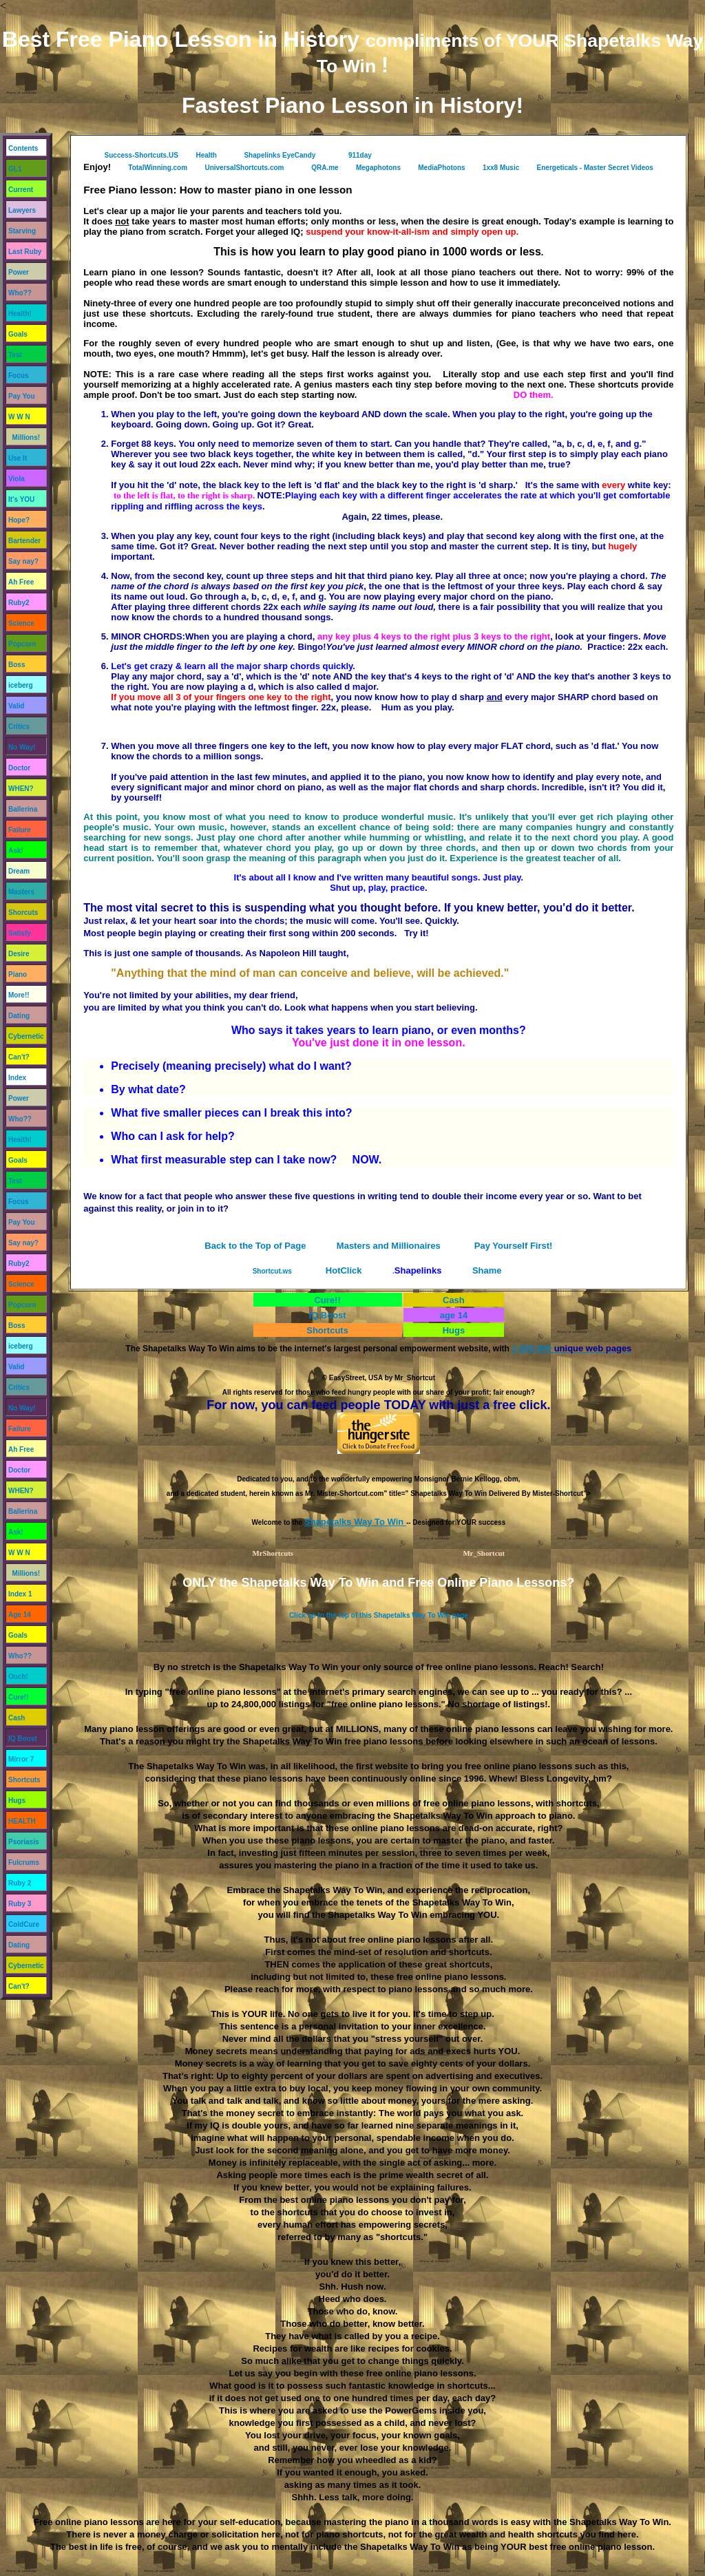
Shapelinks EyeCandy (279, 155)
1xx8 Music (501, 167)
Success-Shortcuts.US (141, 155)
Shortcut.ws (272, 1271)
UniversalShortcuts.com (244, 167)
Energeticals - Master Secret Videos (595, 167)
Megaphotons (378, 167)
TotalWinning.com (157, 167)
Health (207, 155)
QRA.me (324, 167)
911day (360, 155)
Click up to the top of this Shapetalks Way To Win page (378, 1615)
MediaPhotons (441, 167)
